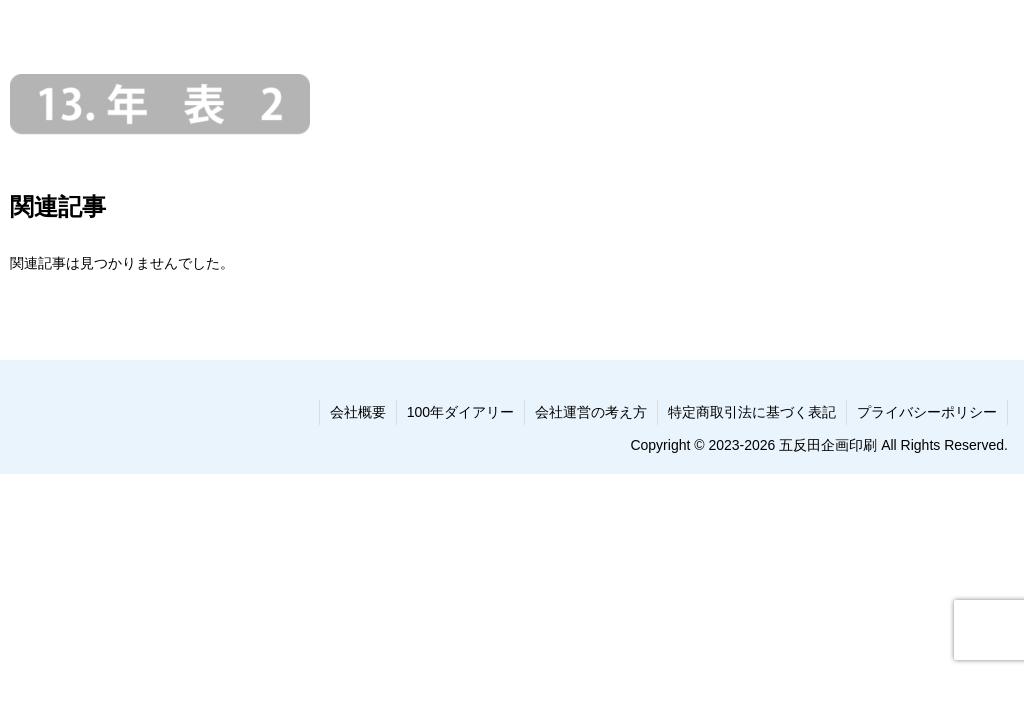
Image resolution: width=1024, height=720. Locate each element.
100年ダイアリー (460, 412)
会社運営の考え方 (591, 412)
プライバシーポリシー (927, 412)
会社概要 (358, 412)
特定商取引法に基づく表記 (752, 412)
